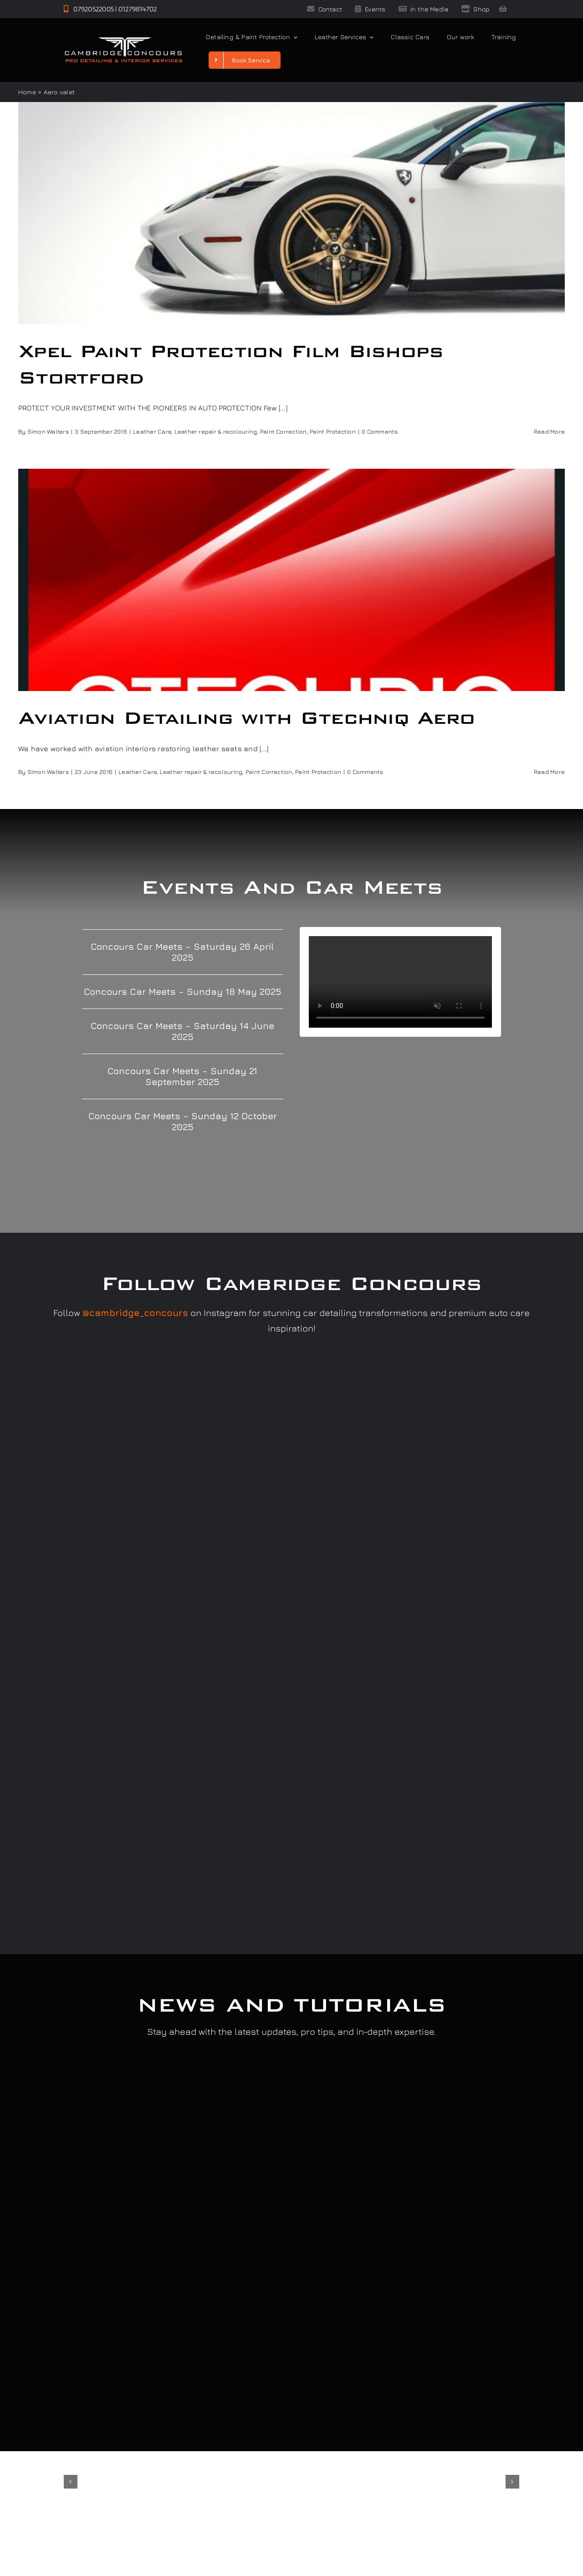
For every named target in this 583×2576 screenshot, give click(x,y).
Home (27, 92)
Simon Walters (48, 431)
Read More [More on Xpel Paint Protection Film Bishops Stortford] (549, 431)
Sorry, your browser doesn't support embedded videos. (400, 982)
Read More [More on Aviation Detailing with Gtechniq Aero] (549, 771)
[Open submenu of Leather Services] (369, 37)
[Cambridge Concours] (123, 40)
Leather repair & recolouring (215, 431)
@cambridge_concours (135, 1312)
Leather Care (152, 431)
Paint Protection (333, 431)
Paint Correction (283, 431)
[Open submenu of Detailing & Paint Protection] (293, 37)
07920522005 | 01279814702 (110, 9)
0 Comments (380, 431)
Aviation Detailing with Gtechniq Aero (246, 718)
